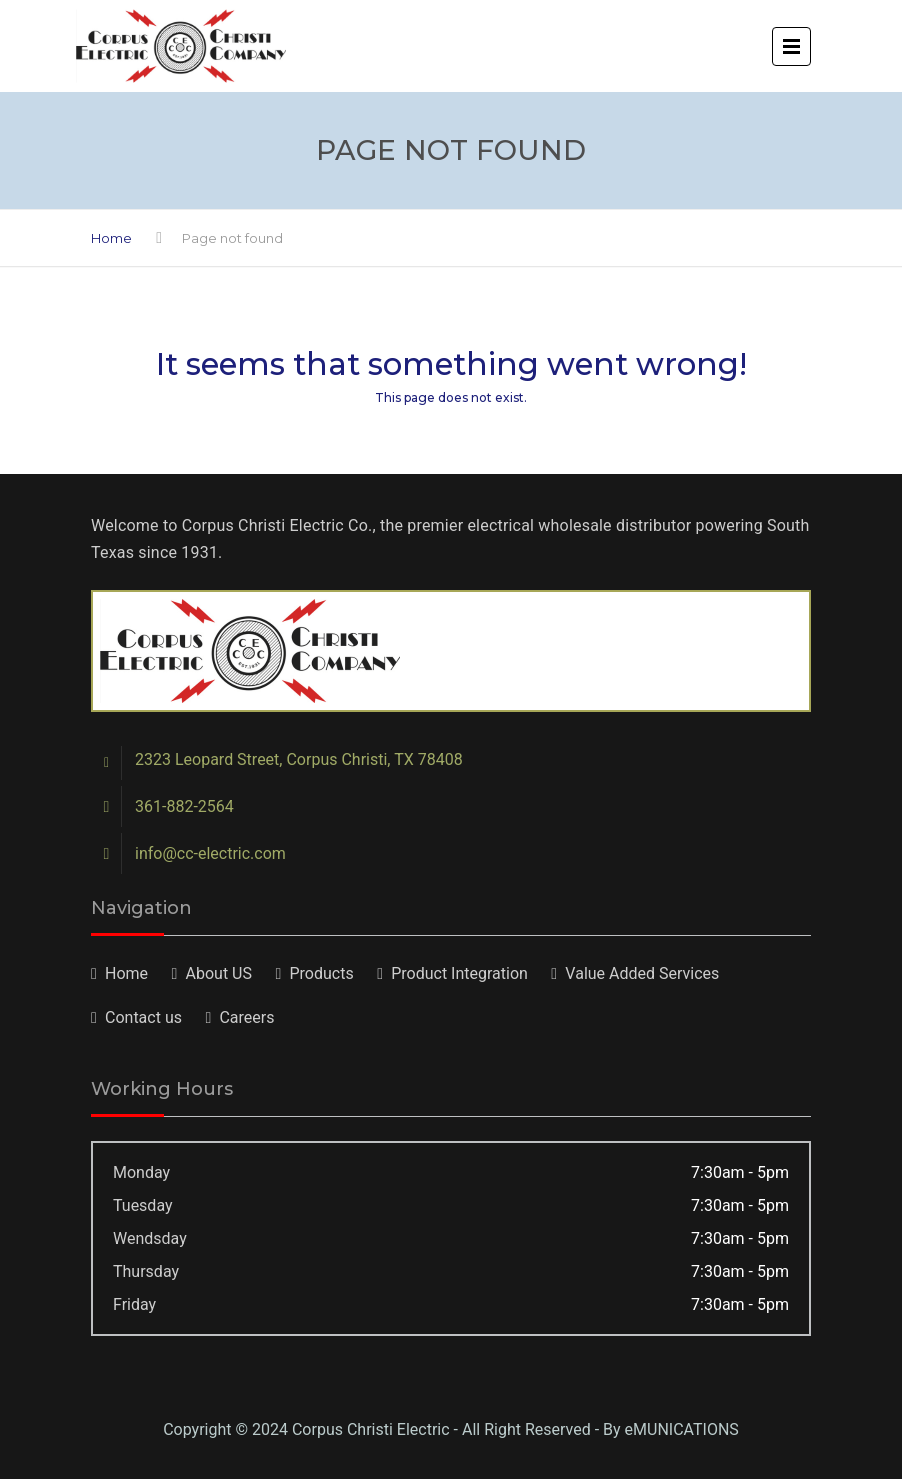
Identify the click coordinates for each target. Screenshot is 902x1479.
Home (111, 238)
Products (321, 973)
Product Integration (459, 973)
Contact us (143, 1017)
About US (219, 973)
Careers (246, 1017)
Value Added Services (642, 973)
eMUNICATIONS (682, 1429)
